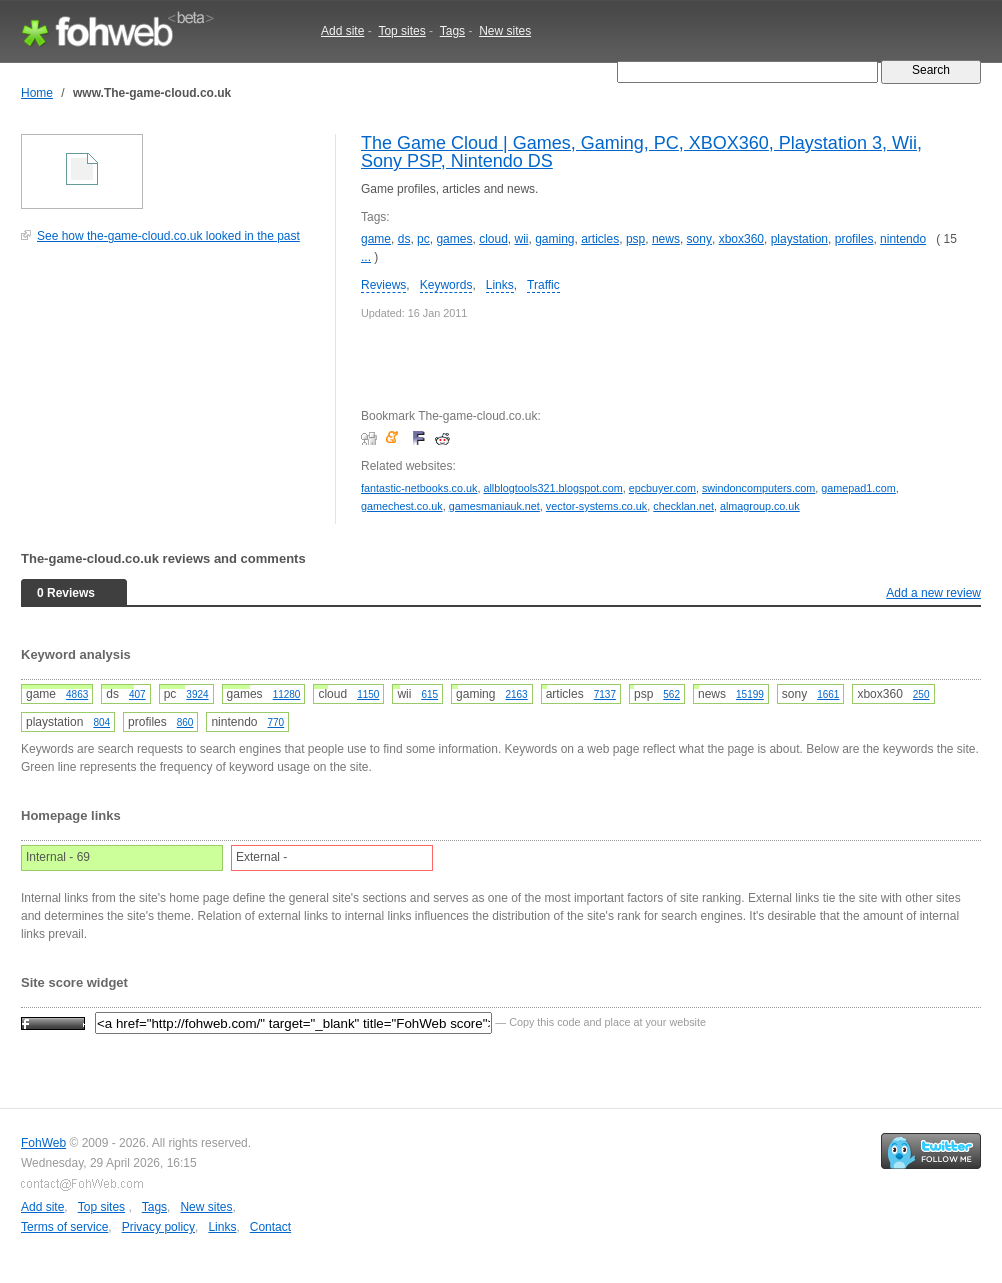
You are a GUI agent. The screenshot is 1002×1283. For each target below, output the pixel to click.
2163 (516, 694)
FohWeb (43, 1143)
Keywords (446, 285)
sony (699, 239)
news (666, 239)
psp (635, 239)
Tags (452, 31)
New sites (505, 31)
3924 (197, 694)
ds (404, 239)
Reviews (383, 285)
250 (921, 694)
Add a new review (933, 593)
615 (429, 694)
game (376, 239)
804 (101, 722)
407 (137, 694)
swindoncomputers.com (758, 488)
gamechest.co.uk (402, 506)
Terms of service (64, 1227)
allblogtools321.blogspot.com (552, 488)
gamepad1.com (858, 488)
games (454, 239)
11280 (287, 694)
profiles (854, 239)
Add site (342, 31)
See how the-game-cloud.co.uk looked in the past (168, 236)
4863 (77, 694)
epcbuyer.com (662, 488)
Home (37, 93)
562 (671, 694)
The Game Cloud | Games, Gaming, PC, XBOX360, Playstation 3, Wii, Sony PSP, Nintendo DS (641, 152)
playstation (799, 239)
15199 (750, 694)
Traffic (543, 285)
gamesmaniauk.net (494, 506)
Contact (270, 1227)
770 (275, 722)
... (366, 257)
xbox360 (741, 239)
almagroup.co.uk (760, 506)
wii (521, 239)
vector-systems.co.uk (596, 506)
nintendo (903, 239)
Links (500, 285)
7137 (605, 694)
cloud (493, 239)
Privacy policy (158, 1227)
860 (185, 722)
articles (600, 239)
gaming (554, 239)
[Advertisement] (171, 394)
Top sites (401, 31)
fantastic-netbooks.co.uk (419, 488)
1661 (828, 694)
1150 (368, 694)
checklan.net (683, 506)
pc (423, 239)
